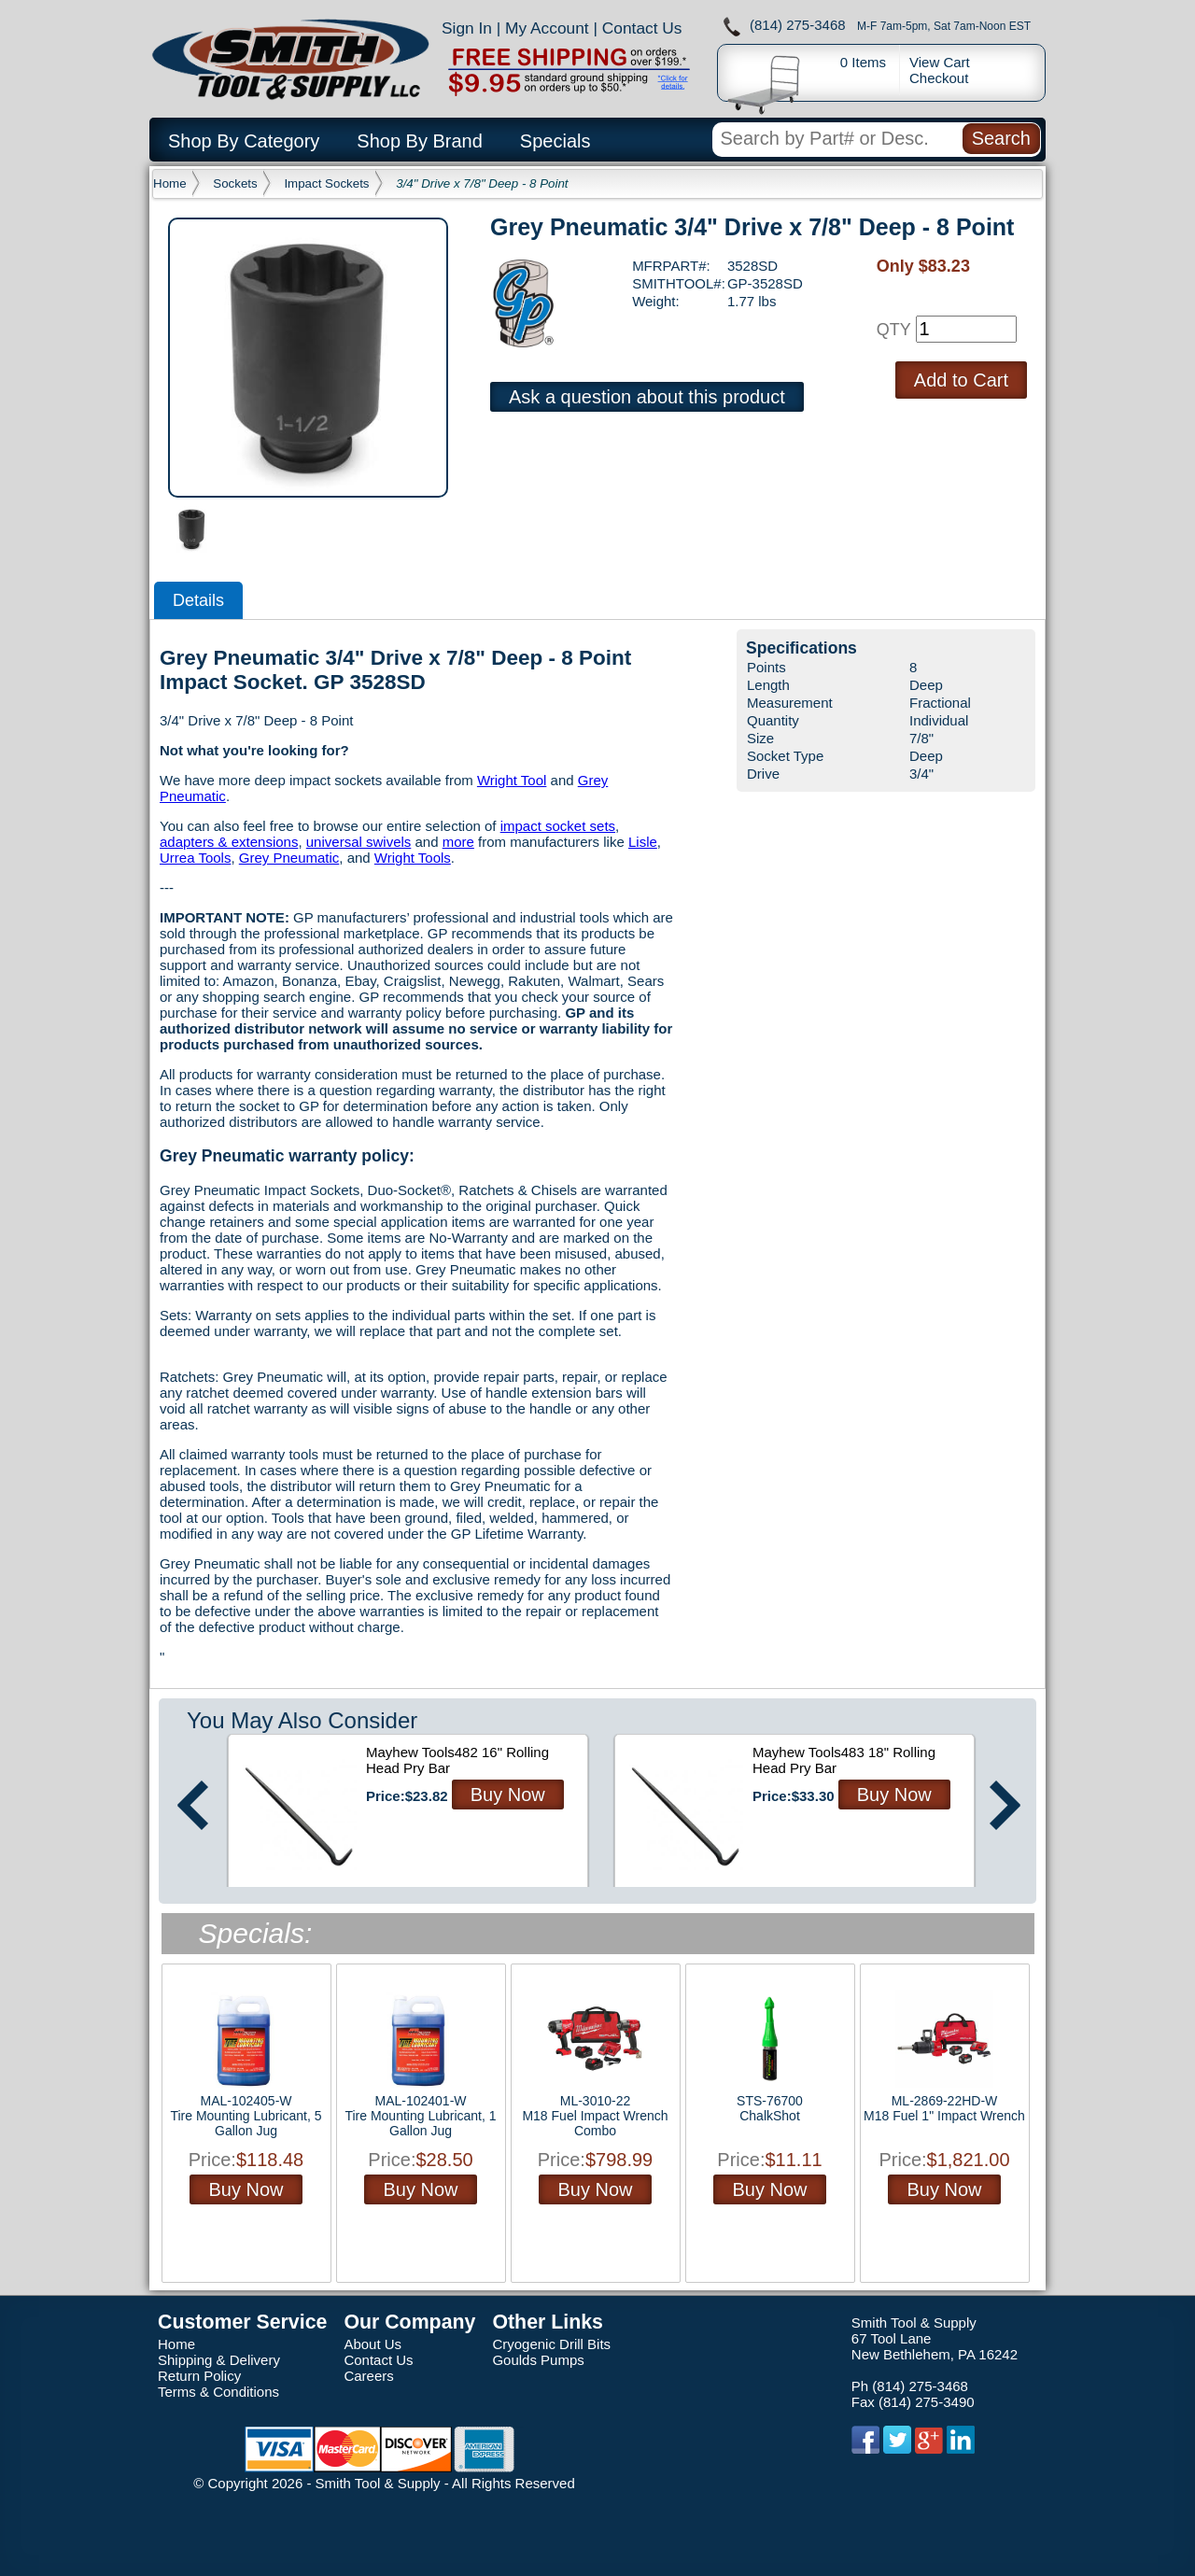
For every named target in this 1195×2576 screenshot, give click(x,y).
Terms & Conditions (218, 2392)
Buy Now (508, 1794)
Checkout (938, 78)
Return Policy (199, 2376)
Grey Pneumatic (289, 858)
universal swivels (359, 842)
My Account (547, 28)
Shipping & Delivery (219, 2360)
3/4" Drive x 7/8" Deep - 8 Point (482, 183)
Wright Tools (412, 858)
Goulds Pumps (537, 2360)
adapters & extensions (229, 842)
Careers (368, 2376)
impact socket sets (557, 826)
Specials (555, 141)
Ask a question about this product (647, 397)
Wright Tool (511, 780)
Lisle (642, 842)
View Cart (939, 62)
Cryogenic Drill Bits (551, 2344)
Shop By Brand (420, 141)
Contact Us (642, 28)
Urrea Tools (195, 858)
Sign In (467, 28)
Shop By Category (243, 141)
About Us (372, 2344)
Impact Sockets (326, 183)
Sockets (235, 183)
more (458, 842)
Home (170, 183)
